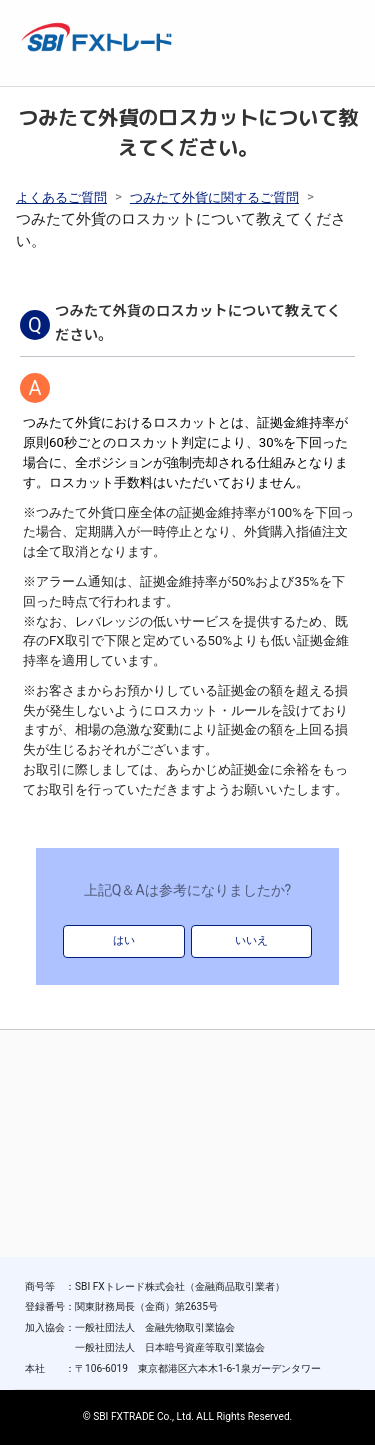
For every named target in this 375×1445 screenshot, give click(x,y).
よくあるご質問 (61, 197)
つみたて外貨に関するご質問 (214, 197)
